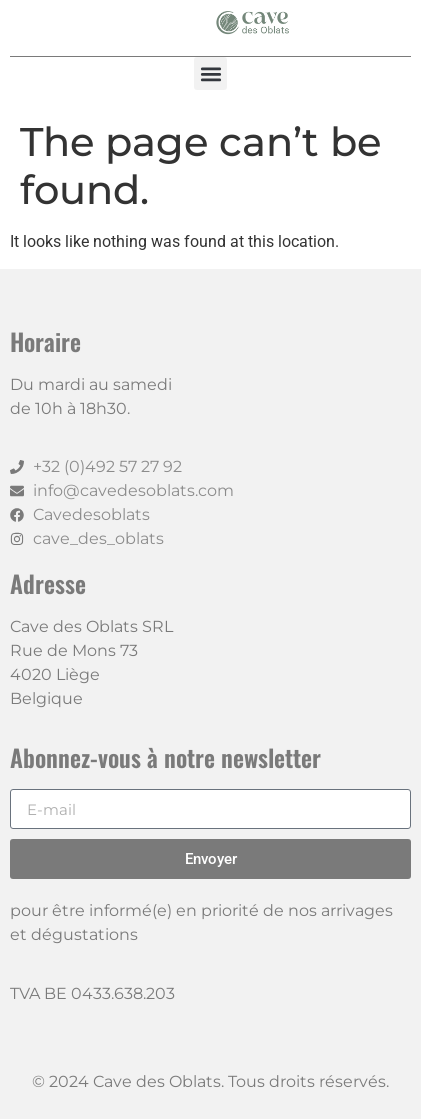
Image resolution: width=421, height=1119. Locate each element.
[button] (210, 73)
